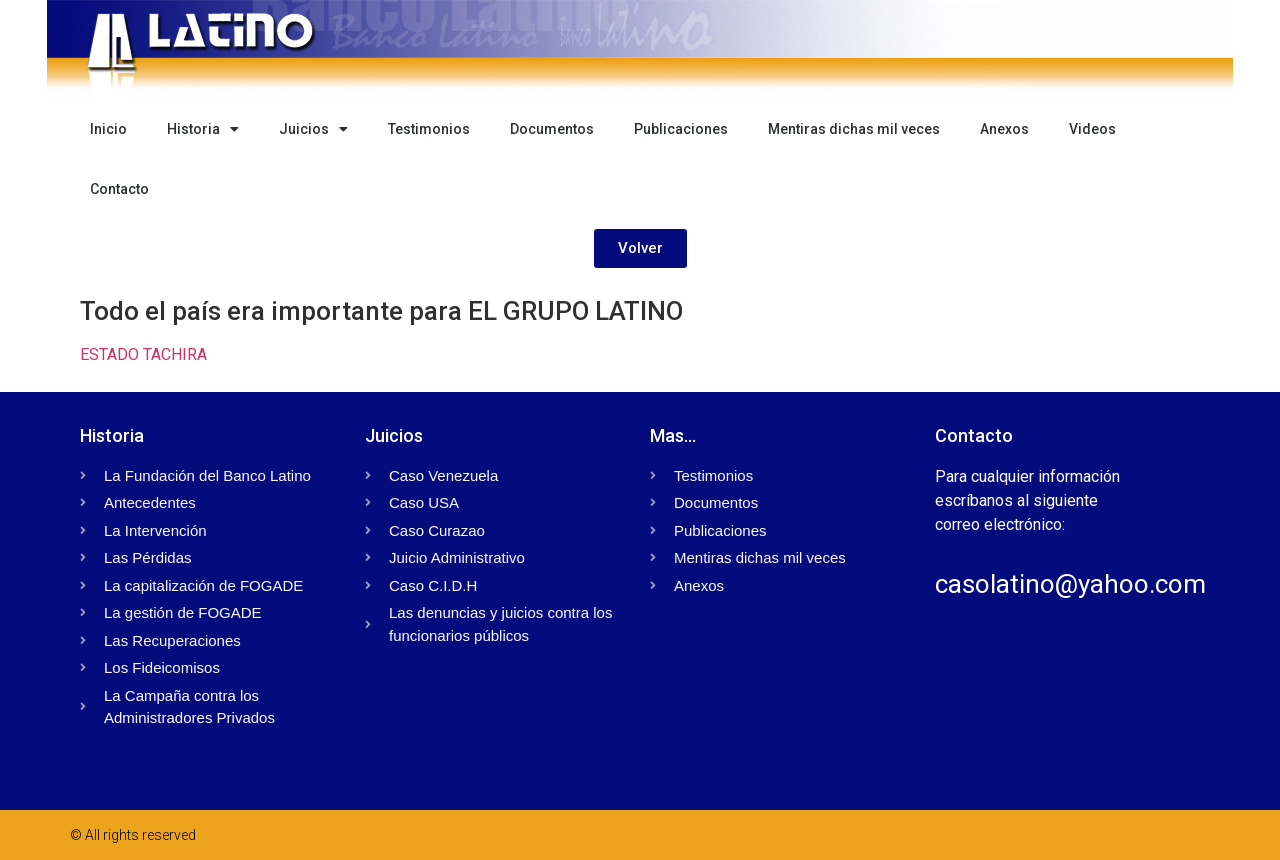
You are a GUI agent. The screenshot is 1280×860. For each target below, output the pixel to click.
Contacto (119, 189)
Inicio (108, 129)
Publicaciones (681, 129)
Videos (1092, 129)
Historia (203, 129)
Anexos (1004, 129)
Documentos (552, 129)
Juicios (313, 129)
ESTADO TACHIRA (143, 354)
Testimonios (429, 129)
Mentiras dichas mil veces (854, 129)
